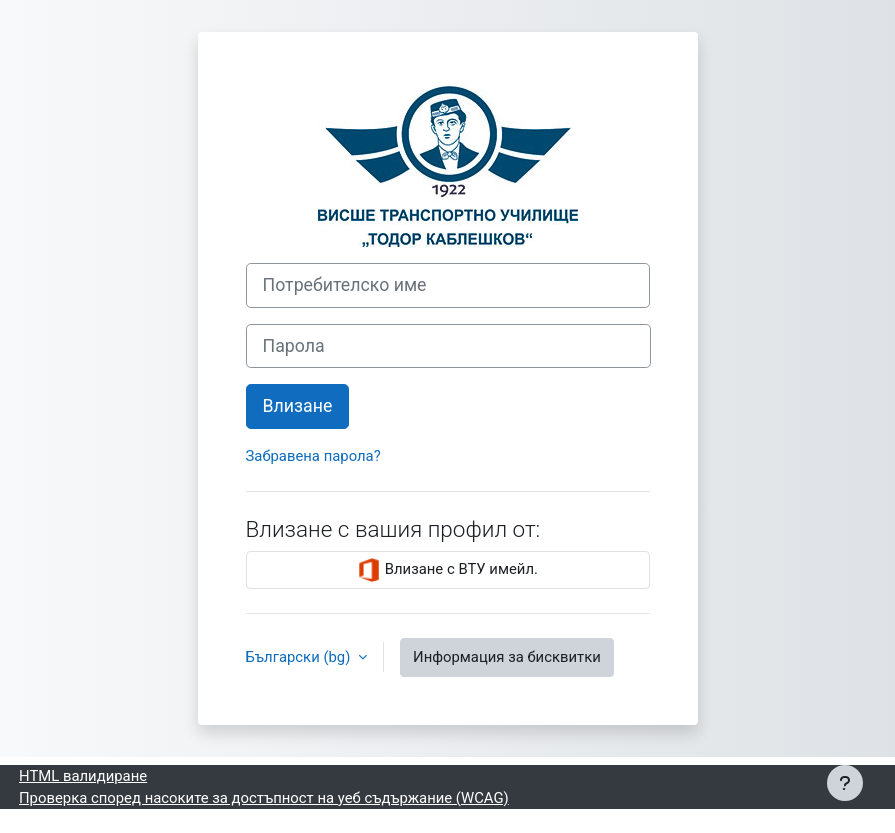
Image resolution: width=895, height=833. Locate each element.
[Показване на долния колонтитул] (845, 783)
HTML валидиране (83, 776)
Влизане (298, 406)
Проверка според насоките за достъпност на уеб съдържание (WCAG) (264, 798)
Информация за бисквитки (507, 657)
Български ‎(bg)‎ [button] (300, 657)
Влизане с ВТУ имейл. (447, 570)
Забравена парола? (313, 456)
